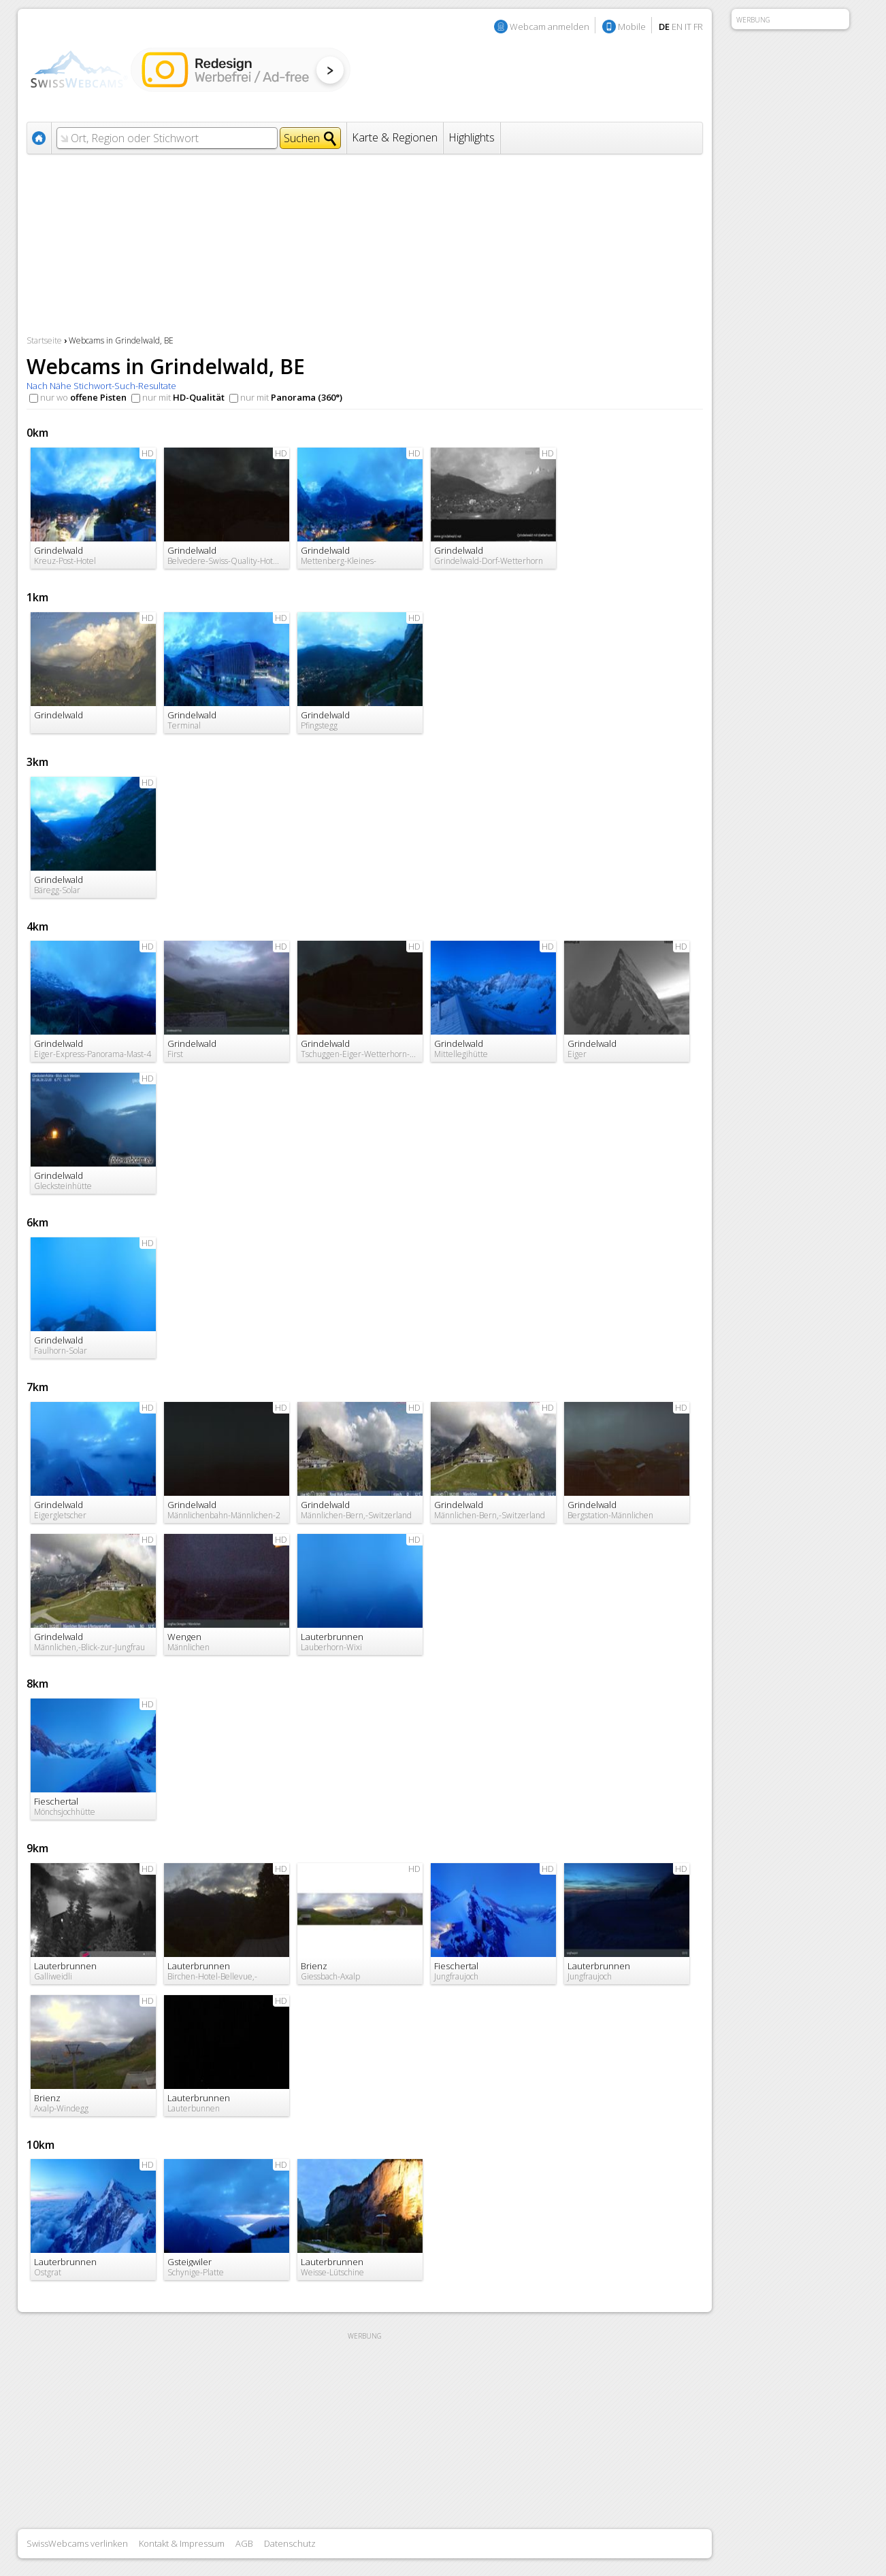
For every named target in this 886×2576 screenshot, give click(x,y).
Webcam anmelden (549, 26)
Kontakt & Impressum (182, 2543)
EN (677, 26)
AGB (244, 2543)
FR (698, 26)
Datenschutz (290, 2543)
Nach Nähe (49, 386)
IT (688, 26)
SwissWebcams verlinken (77, 2543)
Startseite (44, 340)
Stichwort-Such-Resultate (124, 386)
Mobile (632, 26)
